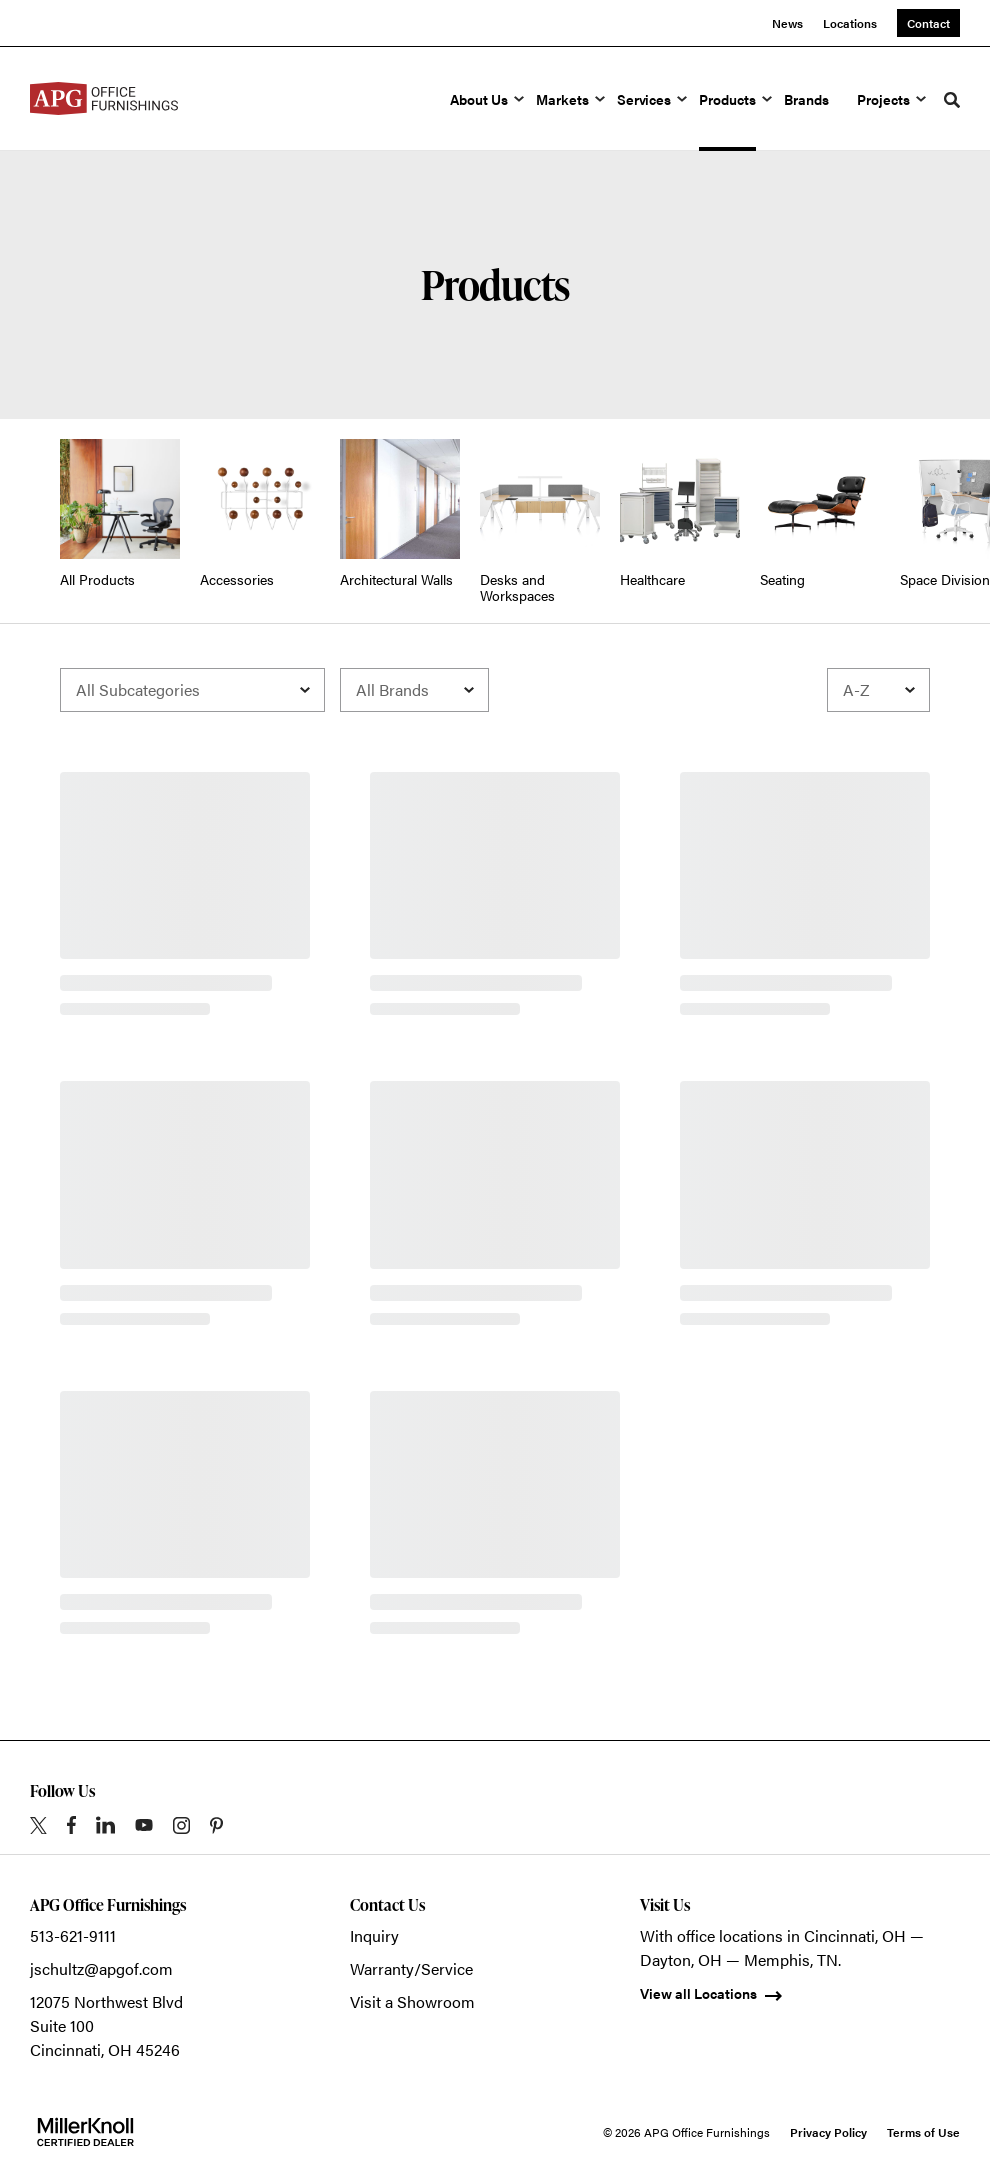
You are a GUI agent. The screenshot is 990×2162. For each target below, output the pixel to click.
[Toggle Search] (952, 100)
